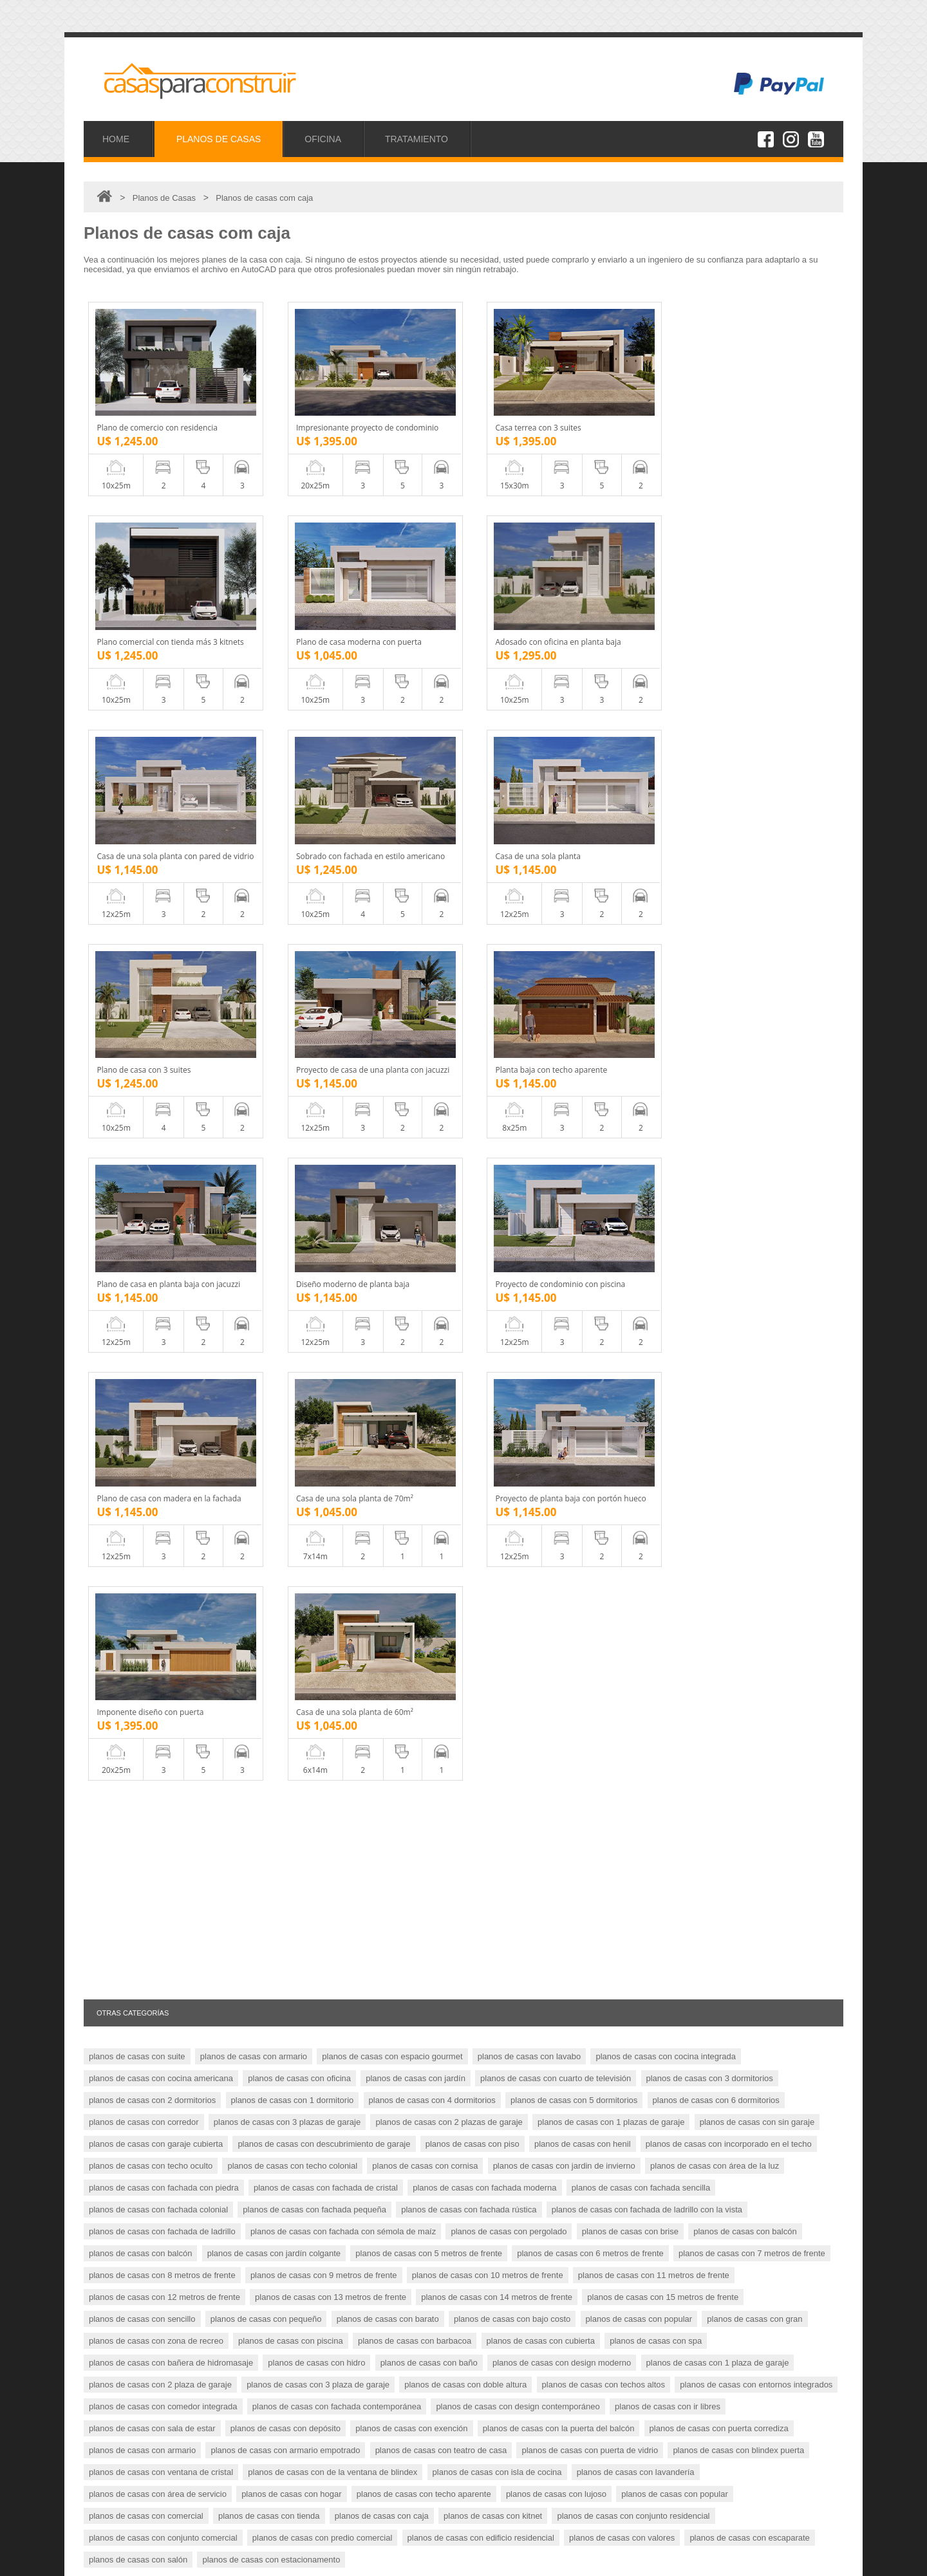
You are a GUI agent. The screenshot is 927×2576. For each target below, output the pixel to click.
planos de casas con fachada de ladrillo (162, 1803)
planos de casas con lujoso (556, 2066)
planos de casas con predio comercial (322, 2110)
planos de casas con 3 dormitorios (709, 1650)
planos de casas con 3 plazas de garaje (287, 1694)
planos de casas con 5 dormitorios (573, 1672)
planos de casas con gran (754, 1891)
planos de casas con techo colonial (292, 1738)
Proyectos (121, 2457)
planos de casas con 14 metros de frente (496, 1869)
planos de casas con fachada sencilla (641, 1760)
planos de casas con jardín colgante (274, 1825)
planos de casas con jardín (415, 1650)
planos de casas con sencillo (142, 1891)
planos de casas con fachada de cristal (326, 1760)
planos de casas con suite (137, 1628)
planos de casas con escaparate (749, 2110)
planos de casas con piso (473, 1716)
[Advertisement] (463, 1462)
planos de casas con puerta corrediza (719, 2000)
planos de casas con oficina (299, 1650)
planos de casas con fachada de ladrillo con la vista (647, 1781)
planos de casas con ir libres (667, 1978)
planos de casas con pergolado (508, 1803)
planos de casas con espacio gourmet (392, 1628)
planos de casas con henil (582, 1716)
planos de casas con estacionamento (271, 2131)
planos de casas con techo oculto (150, 1738)
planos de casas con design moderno (561, 1935)
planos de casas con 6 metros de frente (590, 1825)
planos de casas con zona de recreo (156, 1913)
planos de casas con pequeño (266, 1891)
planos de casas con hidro (316, 1935)
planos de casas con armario (253, 1628)
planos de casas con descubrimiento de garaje (324, 1716)
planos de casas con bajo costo (512, 1891)
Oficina (116, 2471)
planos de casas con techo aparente (424, 2066)
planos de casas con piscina (290, 1913)
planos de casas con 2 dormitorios (152, 1672)
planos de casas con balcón (744, 1803)
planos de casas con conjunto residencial (633, 2088)
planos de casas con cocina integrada (665, 1628)
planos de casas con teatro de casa (441, 2022)
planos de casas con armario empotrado (285, 2022)
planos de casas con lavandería (636, 2044)
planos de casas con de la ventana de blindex (332, 2044)
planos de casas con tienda (269, 2088)
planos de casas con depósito (285, 2000)
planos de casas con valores (622, 2110)
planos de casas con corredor (144, 1694)
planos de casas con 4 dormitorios (432, 1672)
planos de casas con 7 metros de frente (752, 1825)
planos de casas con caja (382, 2088)
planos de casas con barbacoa (414, 1913)
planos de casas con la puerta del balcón (559, 2000)
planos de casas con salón (138, 2131)
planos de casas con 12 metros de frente (164, 1869)
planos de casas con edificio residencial (480, 2110)
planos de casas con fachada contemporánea (336, 1978)
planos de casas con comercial (146, 2088)
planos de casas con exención (411, 2000)
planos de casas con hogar (291, 2066)
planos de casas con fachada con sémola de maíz (343, 1803)
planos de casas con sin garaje (757, 1694)
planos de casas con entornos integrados (756, 1956)
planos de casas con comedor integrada (163, 1978)
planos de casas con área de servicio (158, 2066)
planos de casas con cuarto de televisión (555, 1650)
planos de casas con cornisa (425, 1738)
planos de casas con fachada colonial (158, 1781)
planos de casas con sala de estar (152, 2000)
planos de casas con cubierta (541, 1913)
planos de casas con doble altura (465, 1956)
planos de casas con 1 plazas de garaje (611, 1694)
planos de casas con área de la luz (714, 1738)
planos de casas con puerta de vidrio (589, 2022)
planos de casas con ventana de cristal (161, 2044)
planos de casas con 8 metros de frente (162, 1847)
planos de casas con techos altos (604, 1956)
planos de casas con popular (639, 1891)
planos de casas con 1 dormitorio (292, 1672)
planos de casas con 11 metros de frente (653, 1847)
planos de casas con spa (656, 1913)
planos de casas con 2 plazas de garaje (448, 1694)
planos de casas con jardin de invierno (564, 1738)
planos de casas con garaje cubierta (156, 1716)
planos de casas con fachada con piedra (164, 1760)
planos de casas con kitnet (493, 2088)
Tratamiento (125, 2485)
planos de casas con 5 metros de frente (428, 1825)
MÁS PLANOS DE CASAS (769, 2171)
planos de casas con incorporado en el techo (729, 1716)
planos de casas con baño (429, 1935)
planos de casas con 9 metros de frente (323, 1847)
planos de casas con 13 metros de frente (330, 1869)
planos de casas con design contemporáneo (517, 1978)
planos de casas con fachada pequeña (314, 1781)
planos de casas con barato (388, 1891)
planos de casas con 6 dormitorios (716, 1672)
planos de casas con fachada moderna (484, 1760)
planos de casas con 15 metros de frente (662, 1869)
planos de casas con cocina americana (161, 1650)
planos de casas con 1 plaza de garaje (717, 1935)
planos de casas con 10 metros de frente (487, 1847)
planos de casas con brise (630, 1803)
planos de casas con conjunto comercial (163, 2110)
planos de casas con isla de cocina (497, 2044)
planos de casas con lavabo (529, 1628)
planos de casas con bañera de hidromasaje (171, 1935)
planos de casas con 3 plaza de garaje (318, 1956)
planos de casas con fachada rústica (468, 1781)
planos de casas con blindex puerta (738, 2022)
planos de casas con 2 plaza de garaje (160, 1956)
